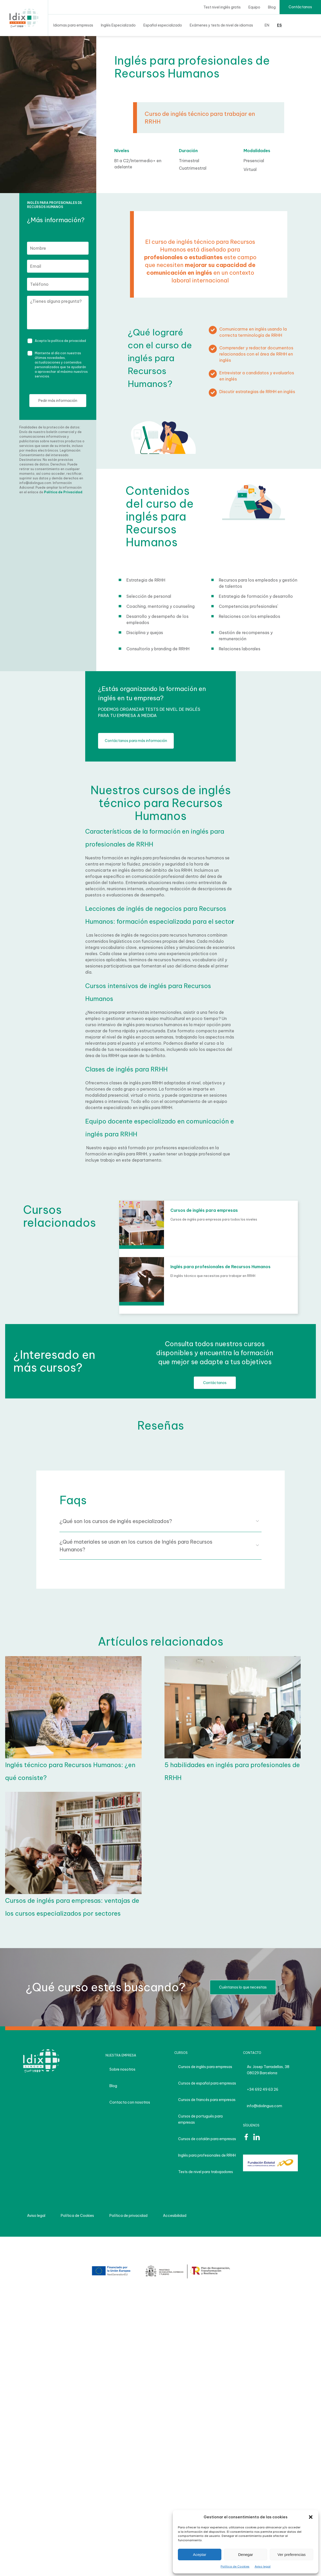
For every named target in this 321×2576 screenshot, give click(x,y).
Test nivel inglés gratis (222, 7)
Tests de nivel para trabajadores (205, 2171)
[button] (310, 2517)
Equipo (254, 7)
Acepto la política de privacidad (60, 341)
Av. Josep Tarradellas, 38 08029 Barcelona (268, 2069)
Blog (272, 7)
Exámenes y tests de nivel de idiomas (221, 25)
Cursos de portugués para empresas (200, 2119)
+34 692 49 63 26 (262, 2089)
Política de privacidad (128, 2215)
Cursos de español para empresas (207, 2083)
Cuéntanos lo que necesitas (243, 1987)
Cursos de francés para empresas (207, 2099)
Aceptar (199, 2554)
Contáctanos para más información (136, 740)
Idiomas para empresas (73, 25)
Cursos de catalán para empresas (207, 2139)
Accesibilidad (174, 2215)
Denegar (245, 2554)
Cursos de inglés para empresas (205, 2066)
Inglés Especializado (118, 25)
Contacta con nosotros (129, 2102)
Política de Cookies (235, 2566)
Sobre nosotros (122, 2069)
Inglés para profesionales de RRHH (207, 2155)
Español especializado (162, 25)
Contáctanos (300, 7)
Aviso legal (263, 2566)
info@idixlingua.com (264, 2106)
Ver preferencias (291, 2554)
